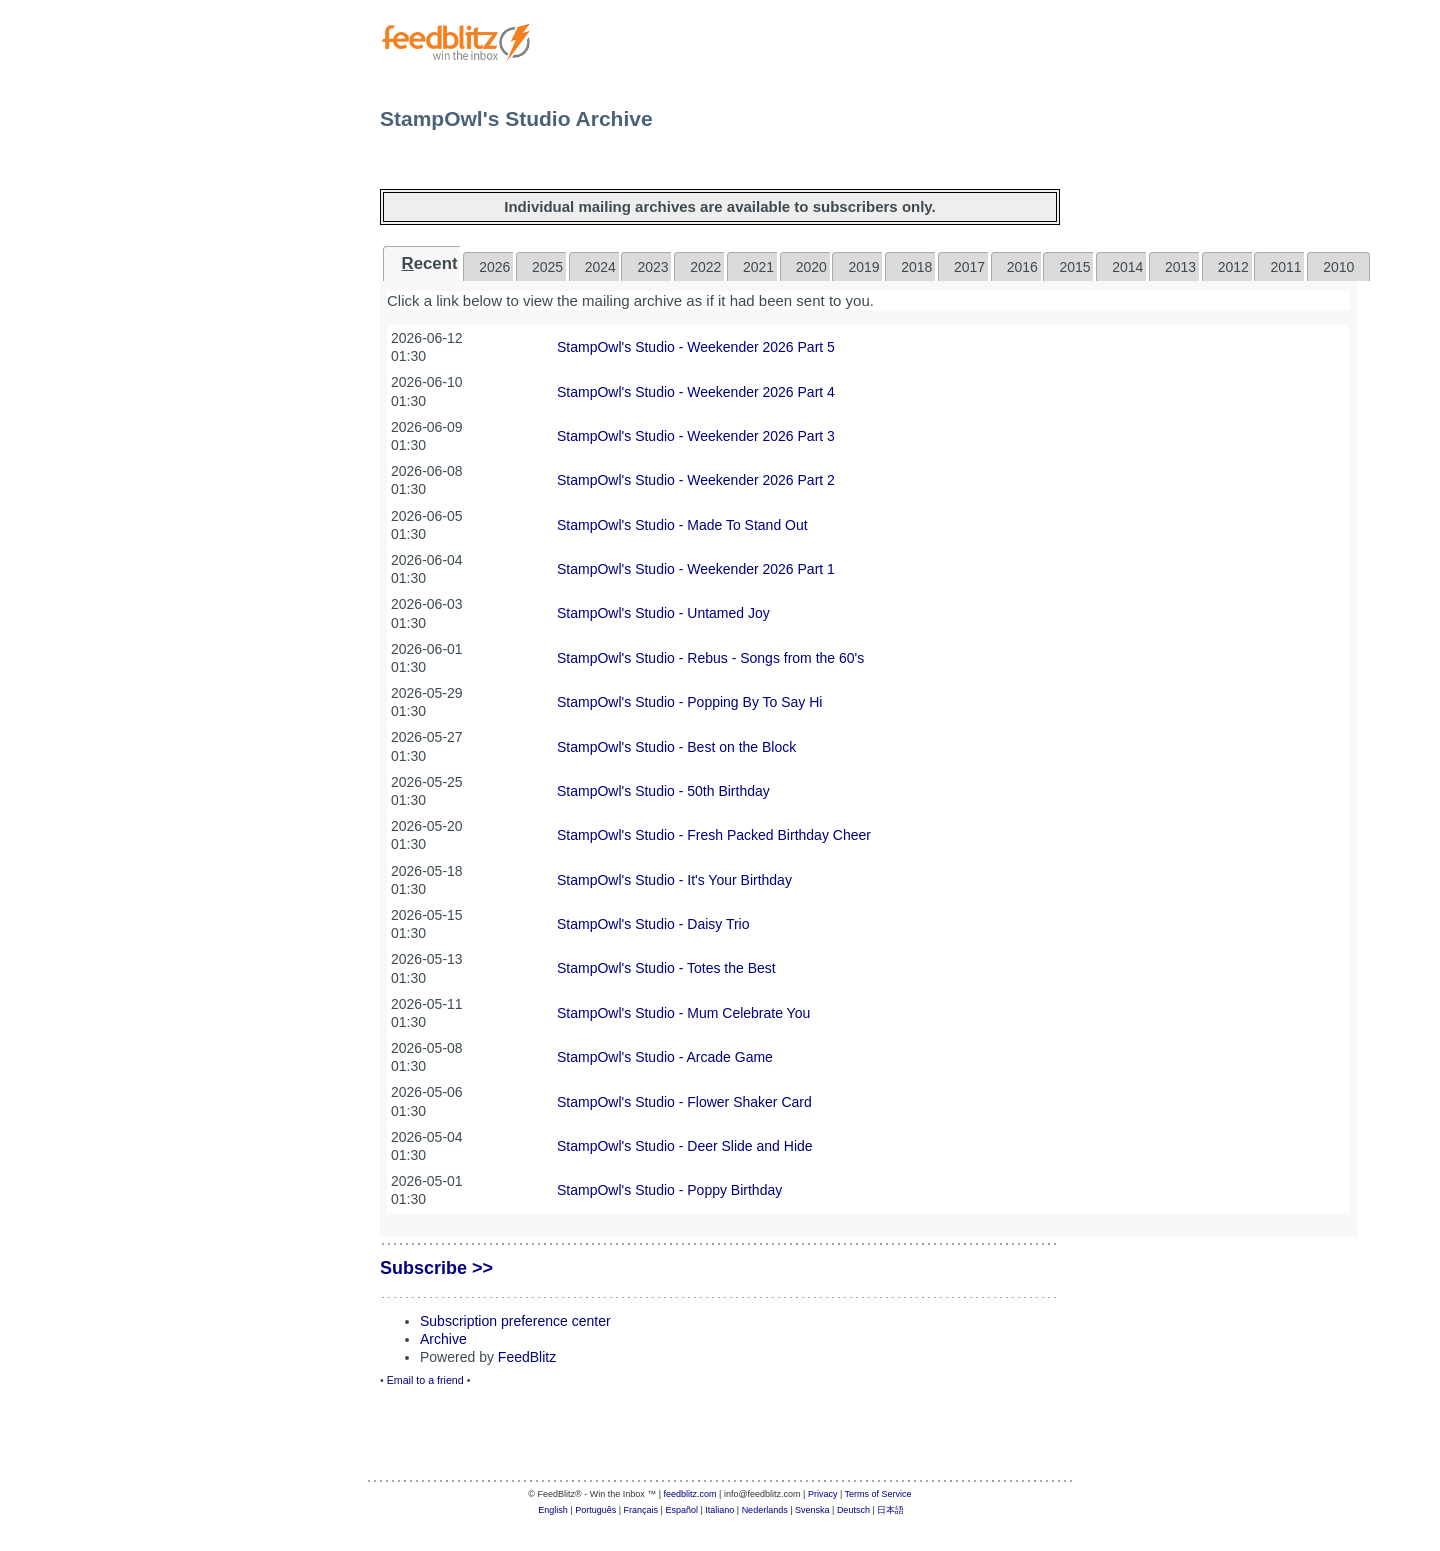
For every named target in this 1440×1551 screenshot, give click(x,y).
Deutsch (853, 1510)
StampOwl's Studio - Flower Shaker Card (684, 1102)
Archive (443, 1339)
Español (681, 1510)
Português (595, 1510)
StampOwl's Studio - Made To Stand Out (682, 525)
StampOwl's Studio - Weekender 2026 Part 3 (696, 436)
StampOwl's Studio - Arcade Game (665, 1057)
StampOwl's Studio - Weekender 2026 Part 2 (696, 480)
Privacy (823, 1494)
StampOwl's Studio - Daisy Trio (653, 924)
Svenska (812, 1510)
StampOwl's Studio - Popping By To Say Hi (689, 702)
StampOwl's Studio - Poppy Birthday (669, 1190)
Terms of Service (878, 1494)
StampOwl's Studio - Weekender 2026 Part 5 (696, 347)
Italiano (719, 1510)
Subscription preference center (515, 1321)
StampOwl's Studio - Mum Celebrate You (683, 1013)
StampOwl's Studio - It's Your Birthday (674, 880)
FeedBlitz (527, 1357)
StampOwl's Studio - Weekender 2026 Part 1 (696, 569)
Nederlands (765, 1510)
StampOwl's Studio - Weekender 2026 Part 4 (696, 392)
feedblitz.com (690, 1494)
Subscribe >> (436, 1268)
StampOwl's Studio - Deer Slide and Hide (685, 1146)
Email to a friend (425, 1380)
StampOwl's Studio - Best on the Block (676, 747)
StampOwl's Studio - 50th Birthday (663, 791)
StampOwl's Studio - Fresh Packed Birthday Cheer (714, 835)
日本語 (890, 1510)
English (553, 1510)
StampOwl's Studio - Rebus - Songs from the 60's (710, 658)
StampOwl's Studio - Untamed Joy (663, 613)
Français (641, 1510)
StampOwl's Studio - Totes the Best (666, 968)
